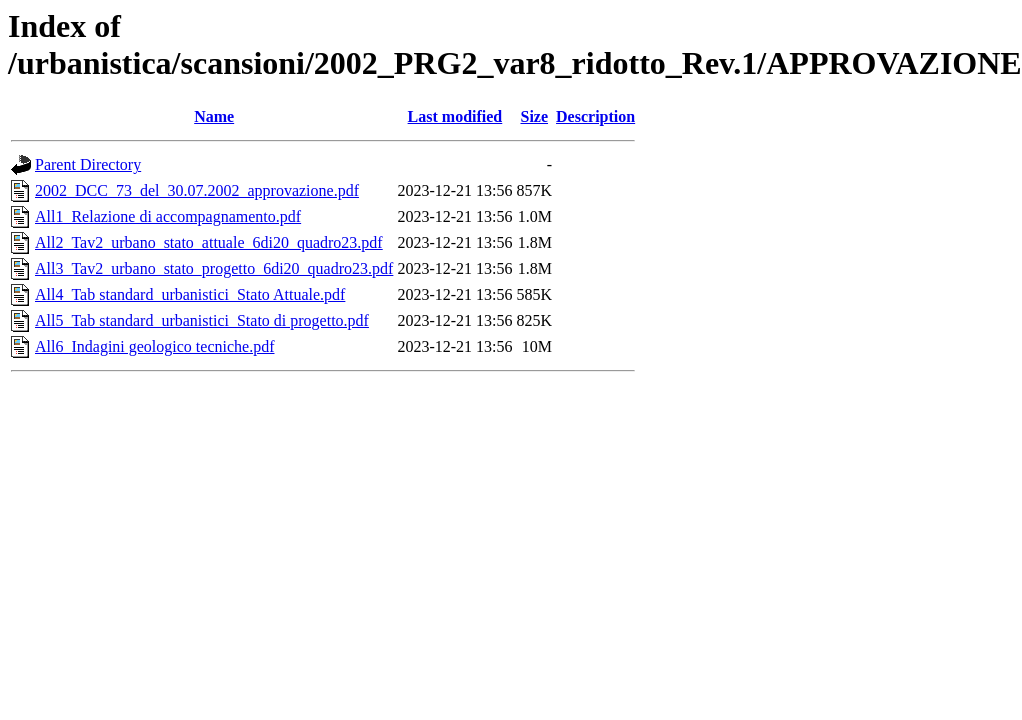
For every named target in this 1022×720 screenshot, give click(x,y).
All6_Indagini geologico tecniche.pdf (154, 346)
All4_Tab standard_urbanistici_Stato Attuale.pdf (190, 294)
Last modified (455, 116)
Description (595, 116)
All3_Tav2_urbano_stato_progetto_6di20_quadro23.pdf (214, 268)
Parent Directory (88, 164)
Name (214, 116)
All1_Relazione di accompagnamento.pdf (168, 216)
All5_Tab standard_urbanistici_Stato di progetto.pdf (202, 320)
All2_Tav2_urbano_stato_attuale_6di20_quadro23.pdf (209, 242)
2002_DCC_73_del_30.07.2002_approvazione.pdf (197, 190)
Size (534, 116)
